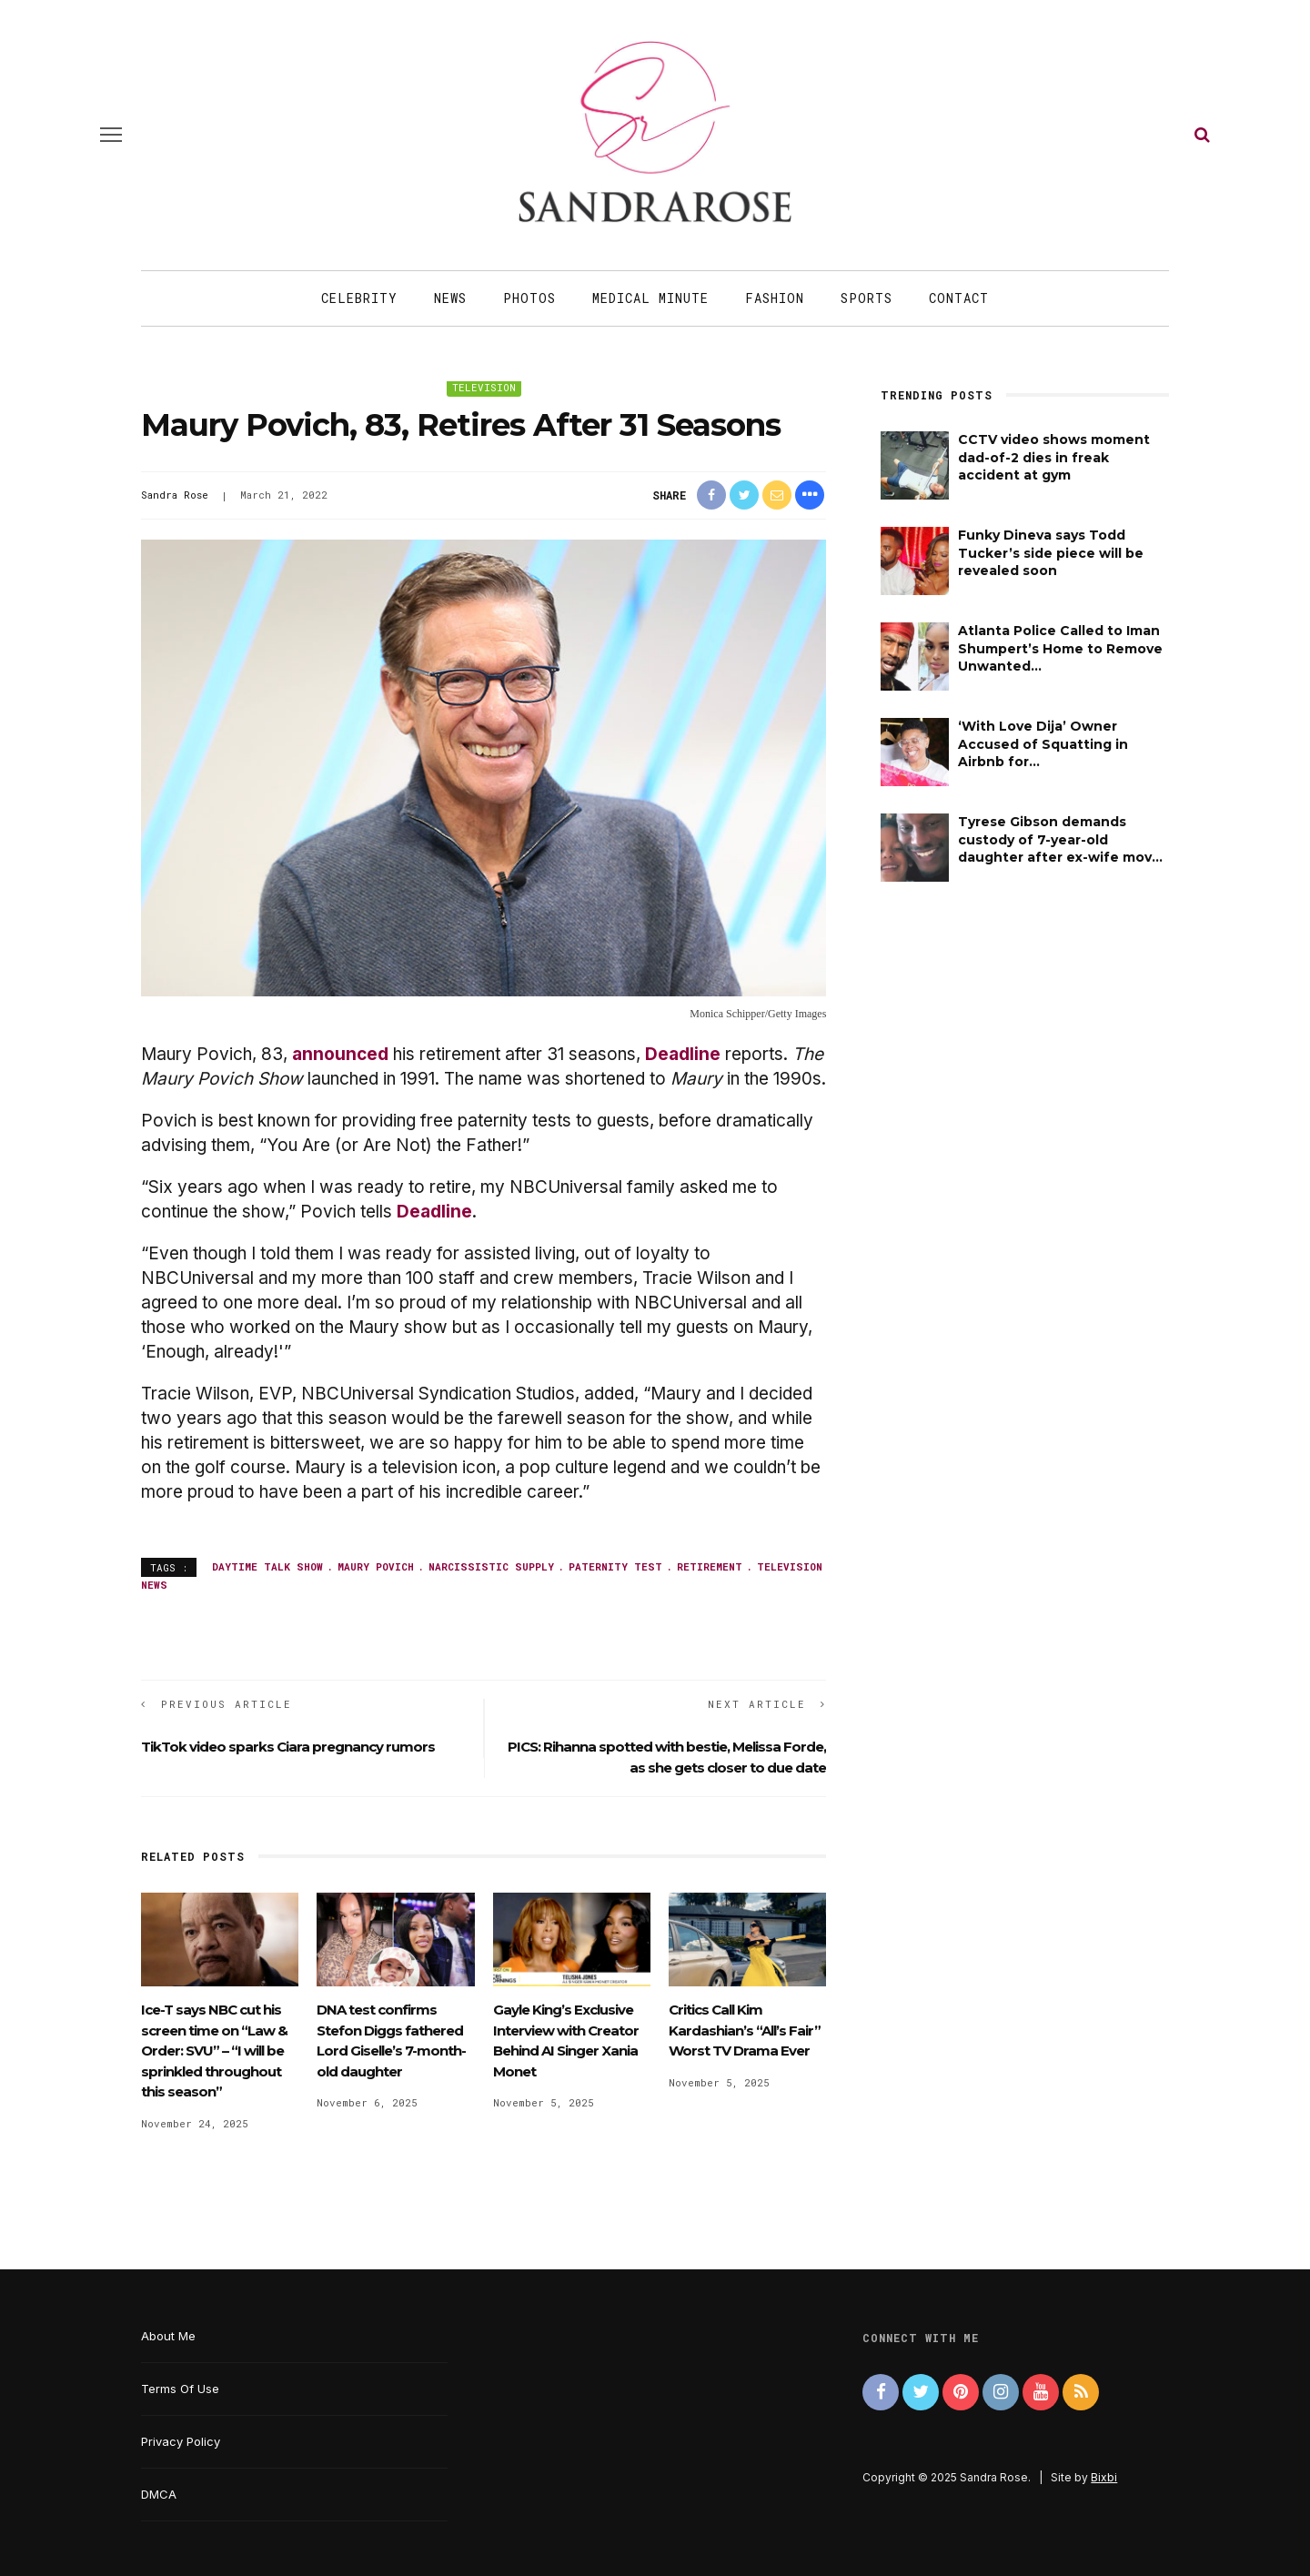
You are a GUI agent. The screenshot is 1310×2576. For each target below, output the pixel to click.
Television (484, 387)
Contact (959, 298)
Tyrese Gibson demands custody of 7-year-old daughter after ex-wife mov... (1060, 839)
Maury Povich (376, 1566)
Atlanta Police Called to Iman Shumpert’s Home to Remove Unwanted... (1060, 648)
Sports (866, 298)
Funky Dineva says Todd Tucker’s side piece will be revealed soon (1051, 553)
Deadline (682, 1054)
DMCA (158, 2494)
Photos (529, 298)
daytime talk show (267, 1566)
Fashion (774, 298)
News (450, 298)
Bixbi (1104, 2477)
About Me (168, 2336)
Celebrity (359, 298)
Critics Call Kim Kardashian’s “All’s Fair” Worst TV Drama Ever (745, 2030)
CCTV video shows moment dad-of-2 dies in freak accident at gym (1054, 457)
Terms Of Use (180, 2388)
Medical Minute (650, 298)
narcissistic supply (491, 1566)
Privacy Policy (180, 2441)
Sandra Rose (174, 494)
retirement (709, 1566)
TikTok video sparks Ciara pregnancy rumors (288, 1746)
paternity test (615, 1566)
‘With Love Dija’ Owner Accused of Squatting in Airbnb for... (1043, 744)
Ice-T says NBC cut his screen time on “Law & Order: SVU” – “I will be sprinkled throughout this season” (214, 2050)
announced (340, 1054)
